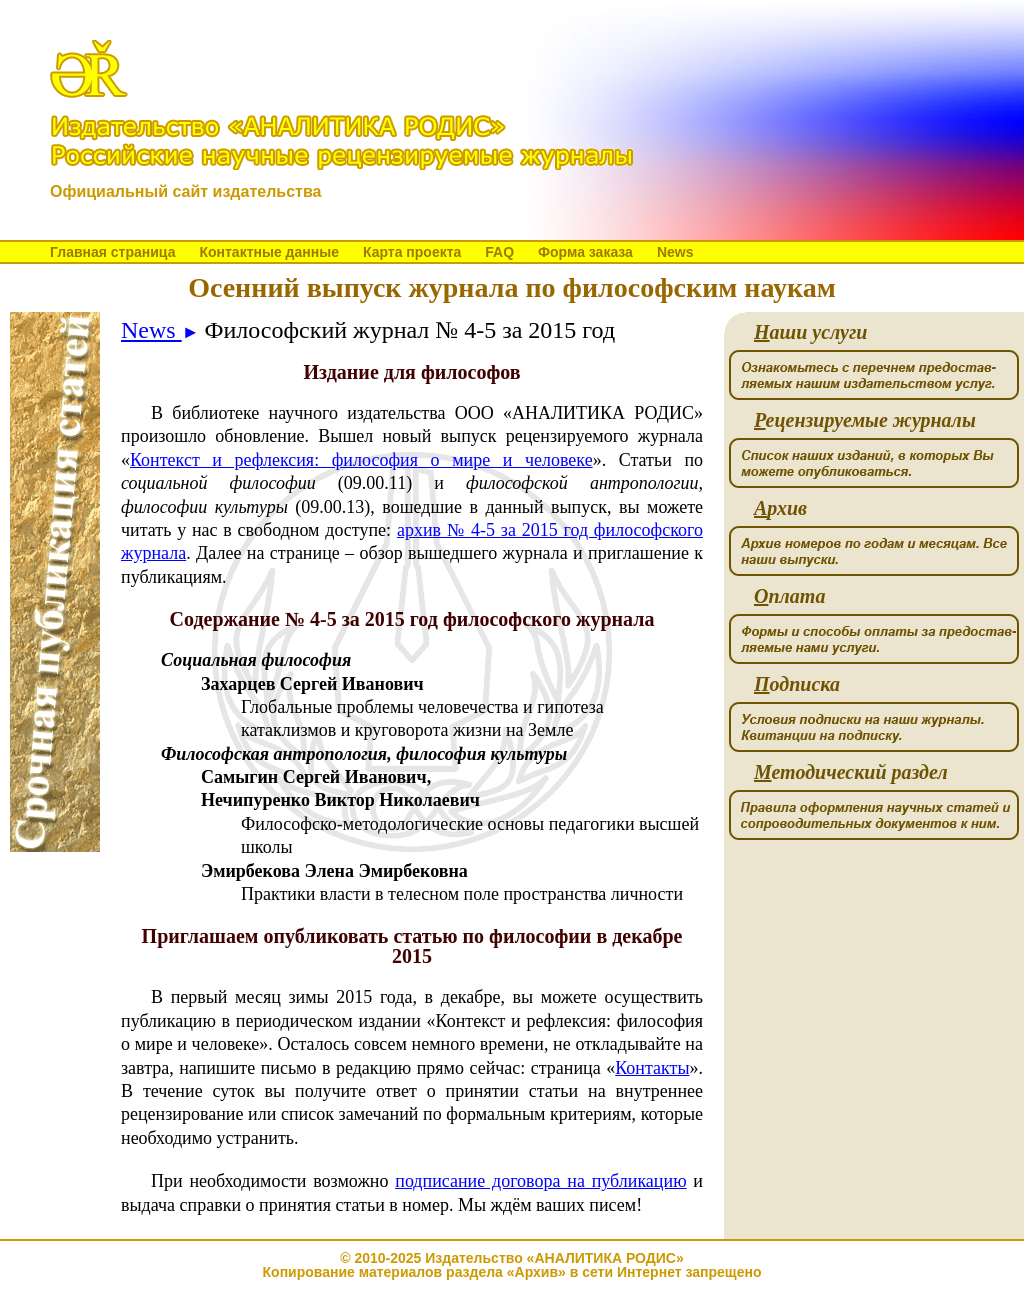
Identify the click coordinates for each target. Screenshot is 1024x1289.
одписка (797, 684)
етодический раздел (851, 772)
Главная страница (112, 252)
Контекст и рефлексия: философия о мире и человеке (361, 460)
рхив (780, 508)
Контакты (652, 1068)
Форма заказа (585, 252)
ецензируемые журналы (865, 420)
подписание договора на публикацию (540, 1181)
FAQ (499, 252)
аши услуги (810, 332)
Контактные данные (268, 252)
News (675, 252)
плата (789, 596)
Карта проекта (412, 252)
